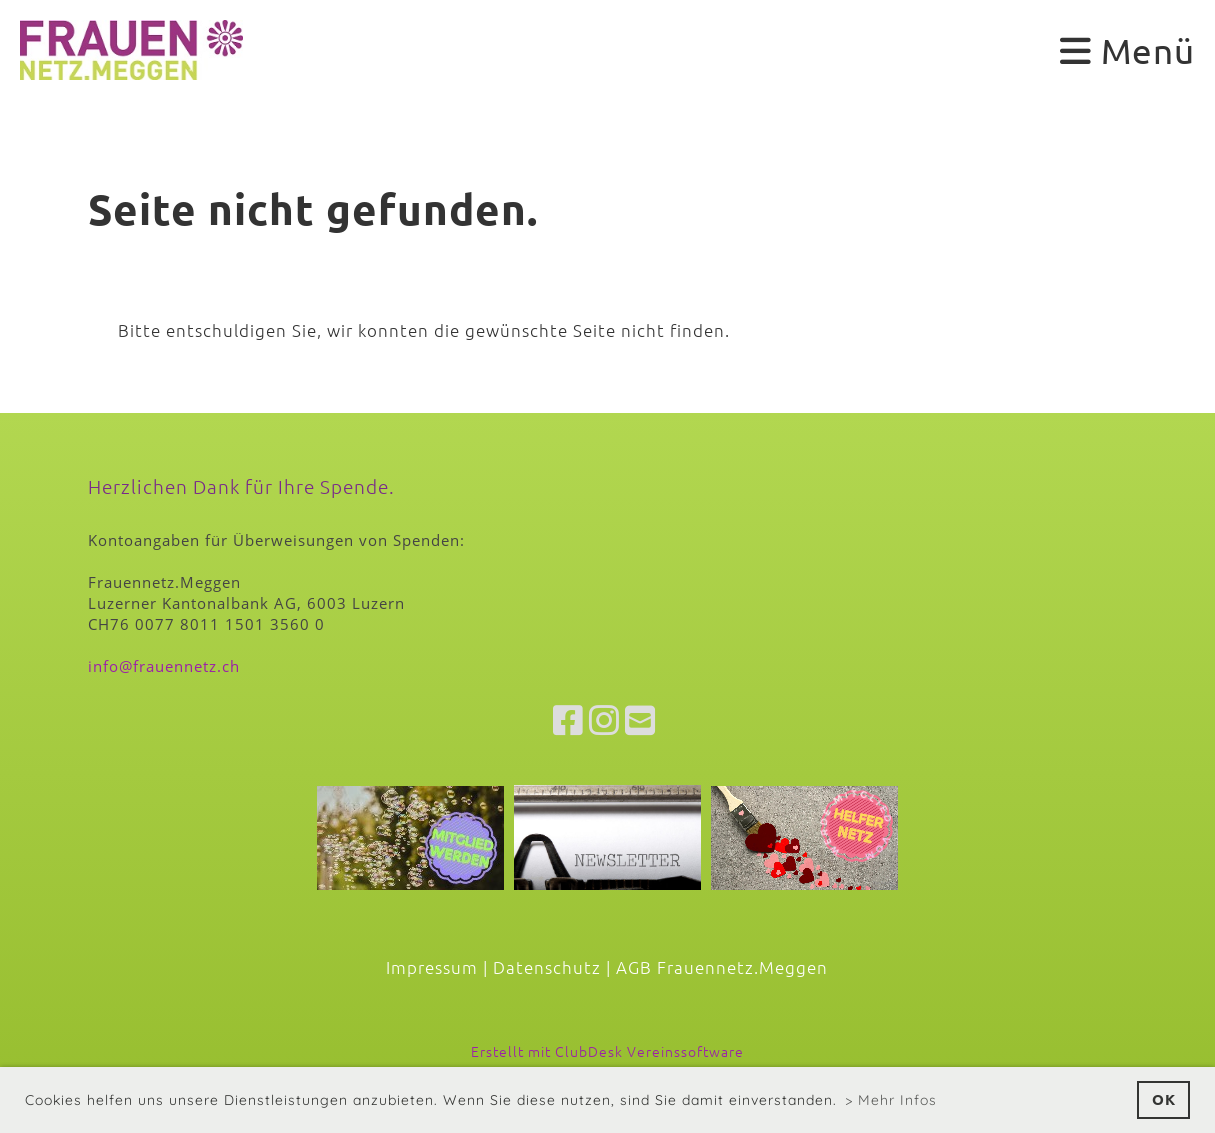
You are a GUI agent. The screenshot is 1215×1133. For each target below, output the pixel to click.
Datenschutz (547, 967)
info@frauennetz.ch (164, 666)
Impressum (432, 967)
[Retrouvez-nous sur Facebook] (568, 720)
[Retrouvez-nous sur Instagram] (604, 720)
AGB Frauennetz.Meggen (722, 967)
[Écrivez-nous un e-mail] (640, 720)
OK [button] (1164, 1099)
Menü (1127, 50)
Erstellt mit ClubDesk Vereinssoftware (607, 1051)
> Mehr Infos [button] (891, 1100)
